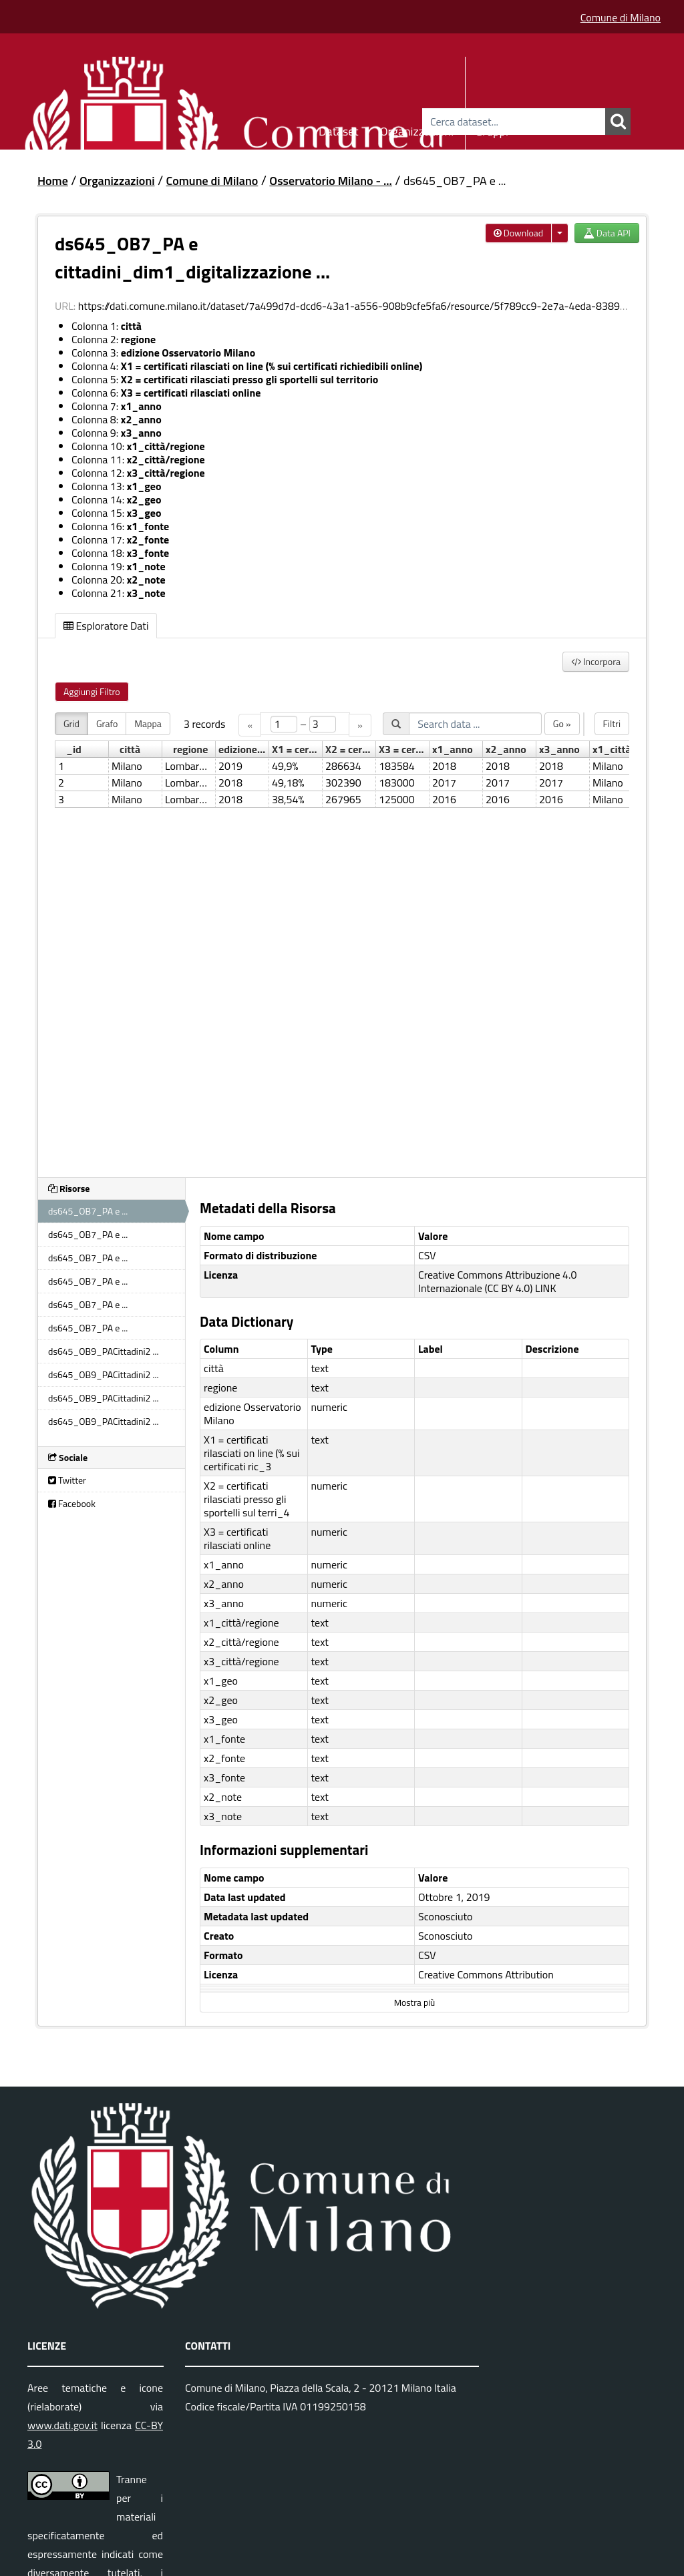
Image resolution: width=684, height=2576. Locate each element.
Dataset (339, 129)
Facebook (72, 1503)
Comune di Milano (620, 17)
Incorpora (596, 661)
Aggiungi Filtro (91, 691)
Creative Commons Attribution (486, 1974)
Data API (607, 233)
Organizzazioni (417, 129)
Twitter (67, 1480)
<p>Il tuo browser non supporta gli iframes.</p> (342, 936)
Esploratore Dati (105, 626)
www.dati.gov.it (62, 2425)
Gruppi (491, 129)
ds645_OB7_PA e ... (454, 181)
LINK (545, 1288)
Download (519, 233)
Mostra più (414, 2002)
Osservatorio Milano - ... (330, 181)
